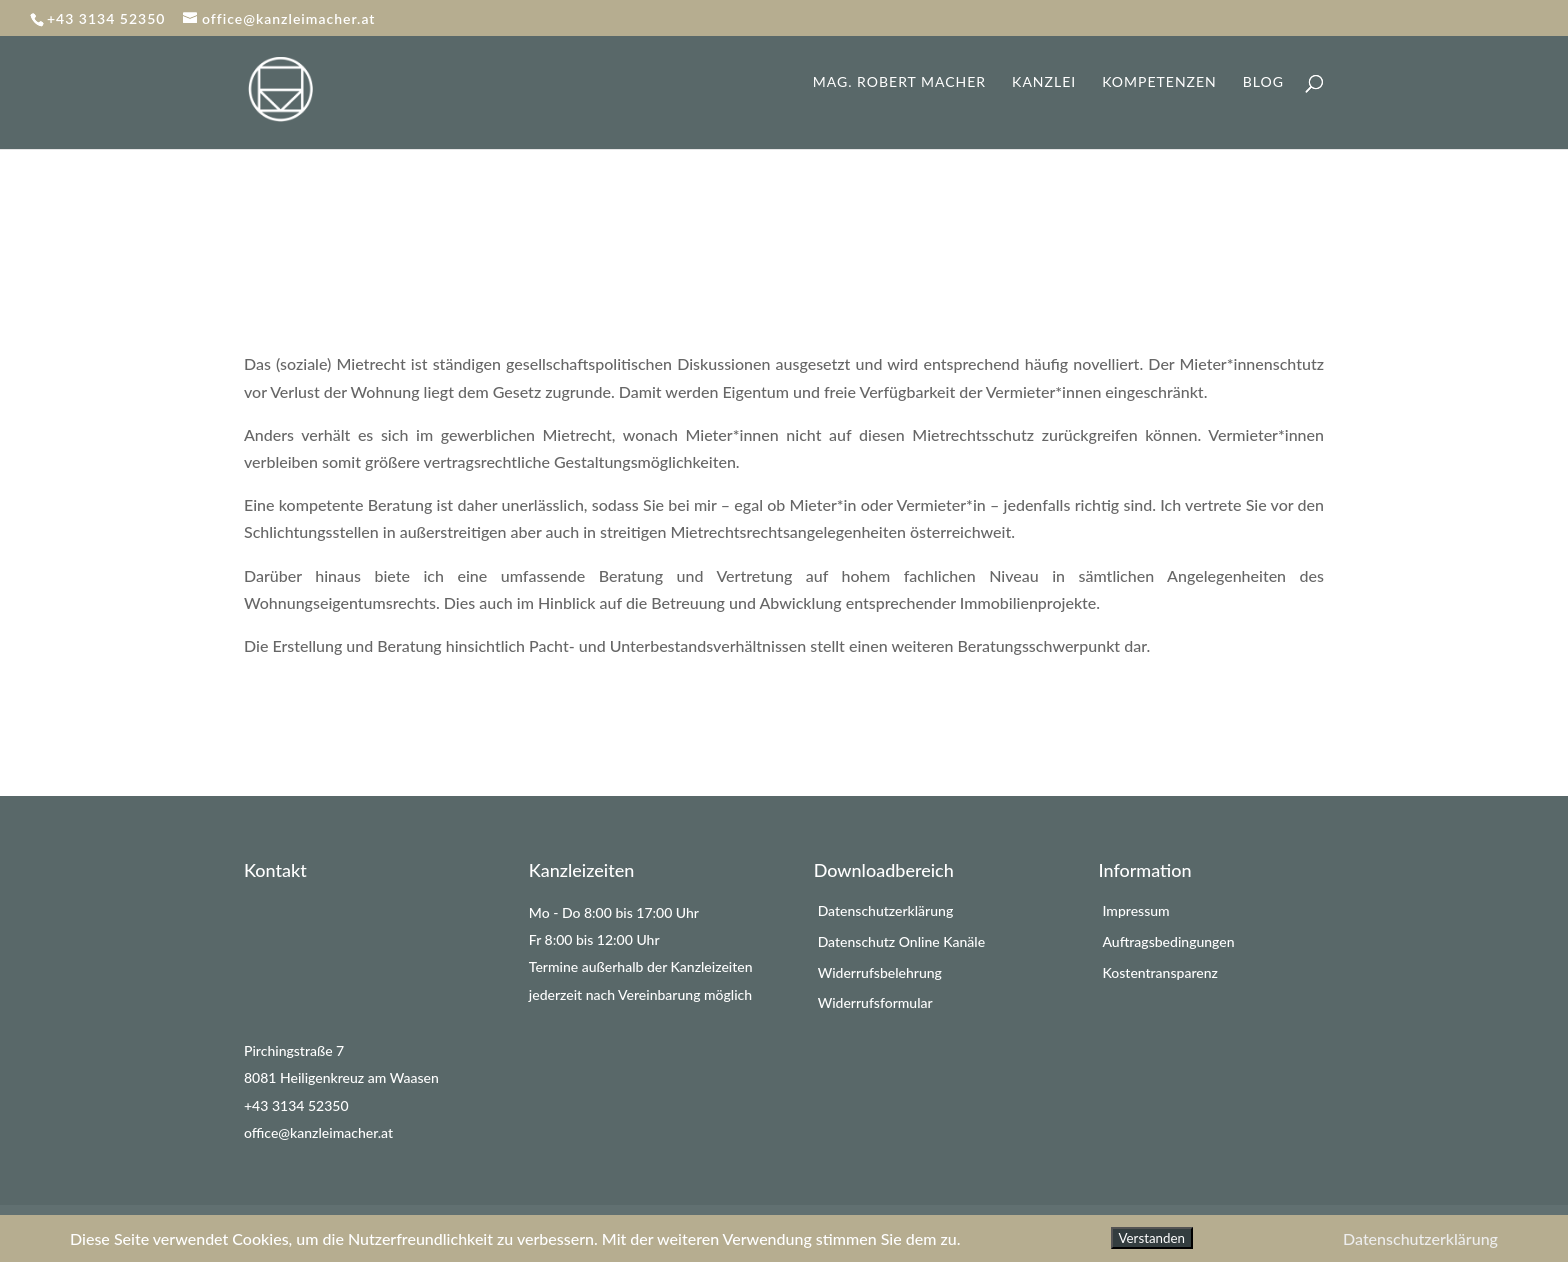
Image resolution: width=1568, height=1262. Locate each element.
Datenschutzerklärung (886, 910)
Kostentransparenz (1159, 972)
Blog (1263, 82)
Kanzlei (1044, 82)
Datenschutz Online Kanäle (901, 941)
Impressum (1135, 910)
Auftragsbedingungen (1168, 941)
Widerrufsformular (875, 1002)
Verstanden (1152, 1238)
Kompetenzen (1159, 82)
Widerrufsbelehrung (880, 972)
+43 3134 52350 (296, 1105)
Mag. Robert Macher (899, 82)
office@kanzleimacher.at (318, 1132)
